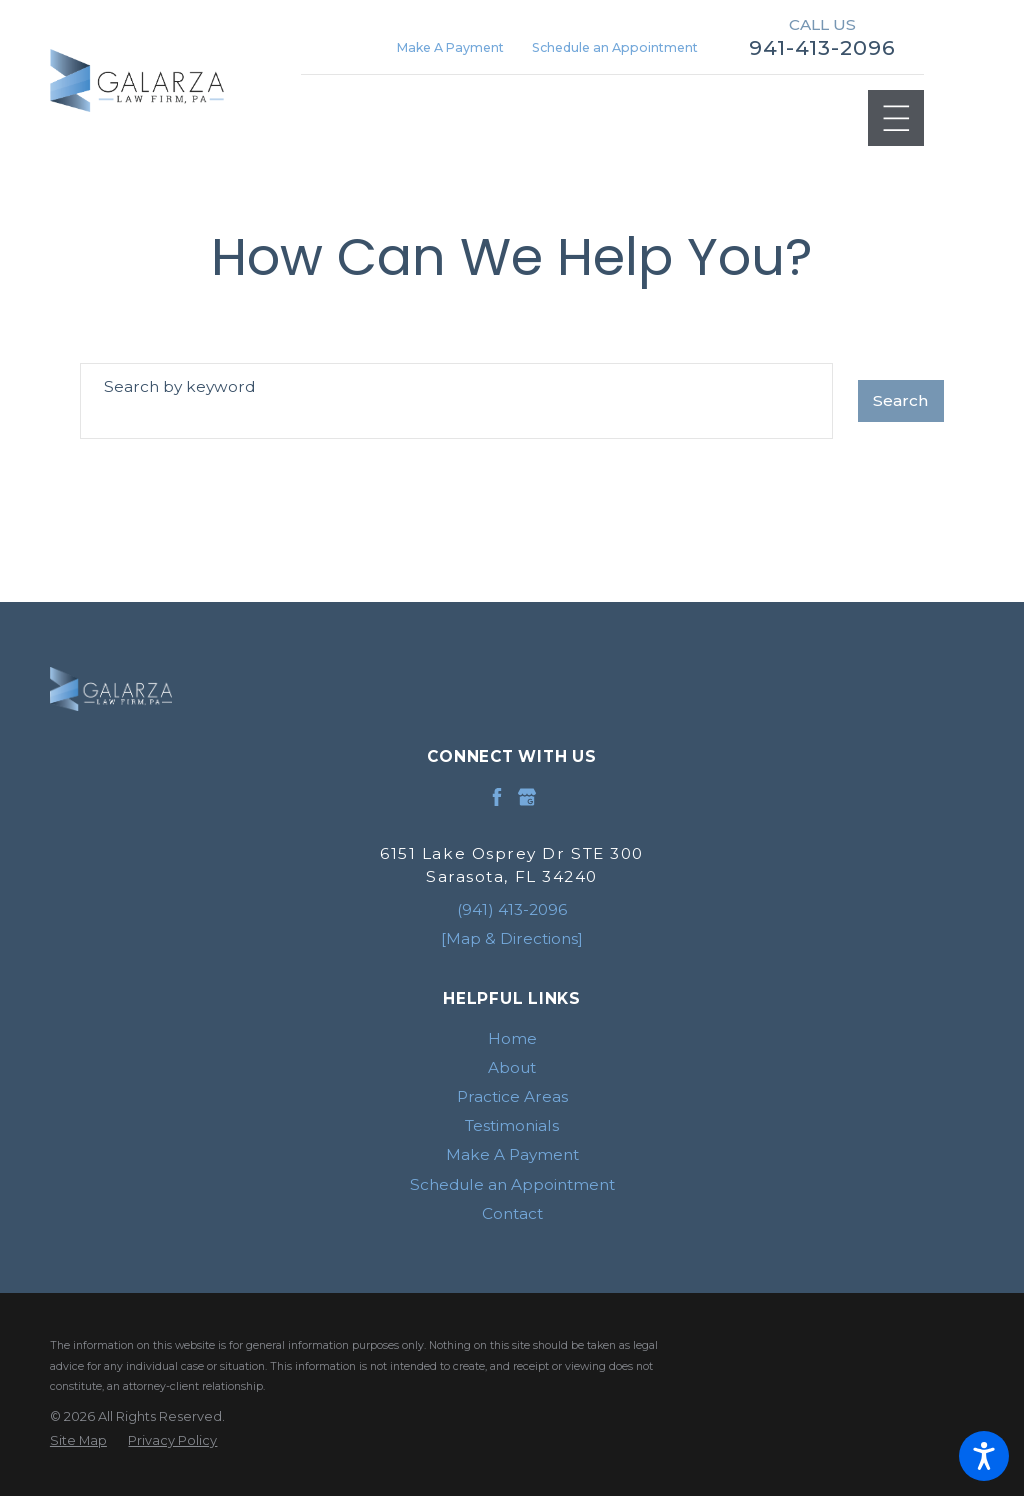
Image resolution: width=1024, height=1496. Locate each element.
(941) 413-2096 (512, 909)
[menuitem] (512, 1038)
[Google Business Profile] (527, 797)
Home (512, 1038)
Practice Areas (512, 1096)
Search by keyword (179, 386)
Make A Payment (450, 47)
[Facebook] (497, 797)
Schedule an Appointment (615, 47)
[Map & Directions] (512, 938)
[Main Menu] (896, 118)
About (512, 1067)
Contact (512, 1213)
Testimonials (512, 1125)
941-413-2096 (822, 48)
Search (900, 400)
